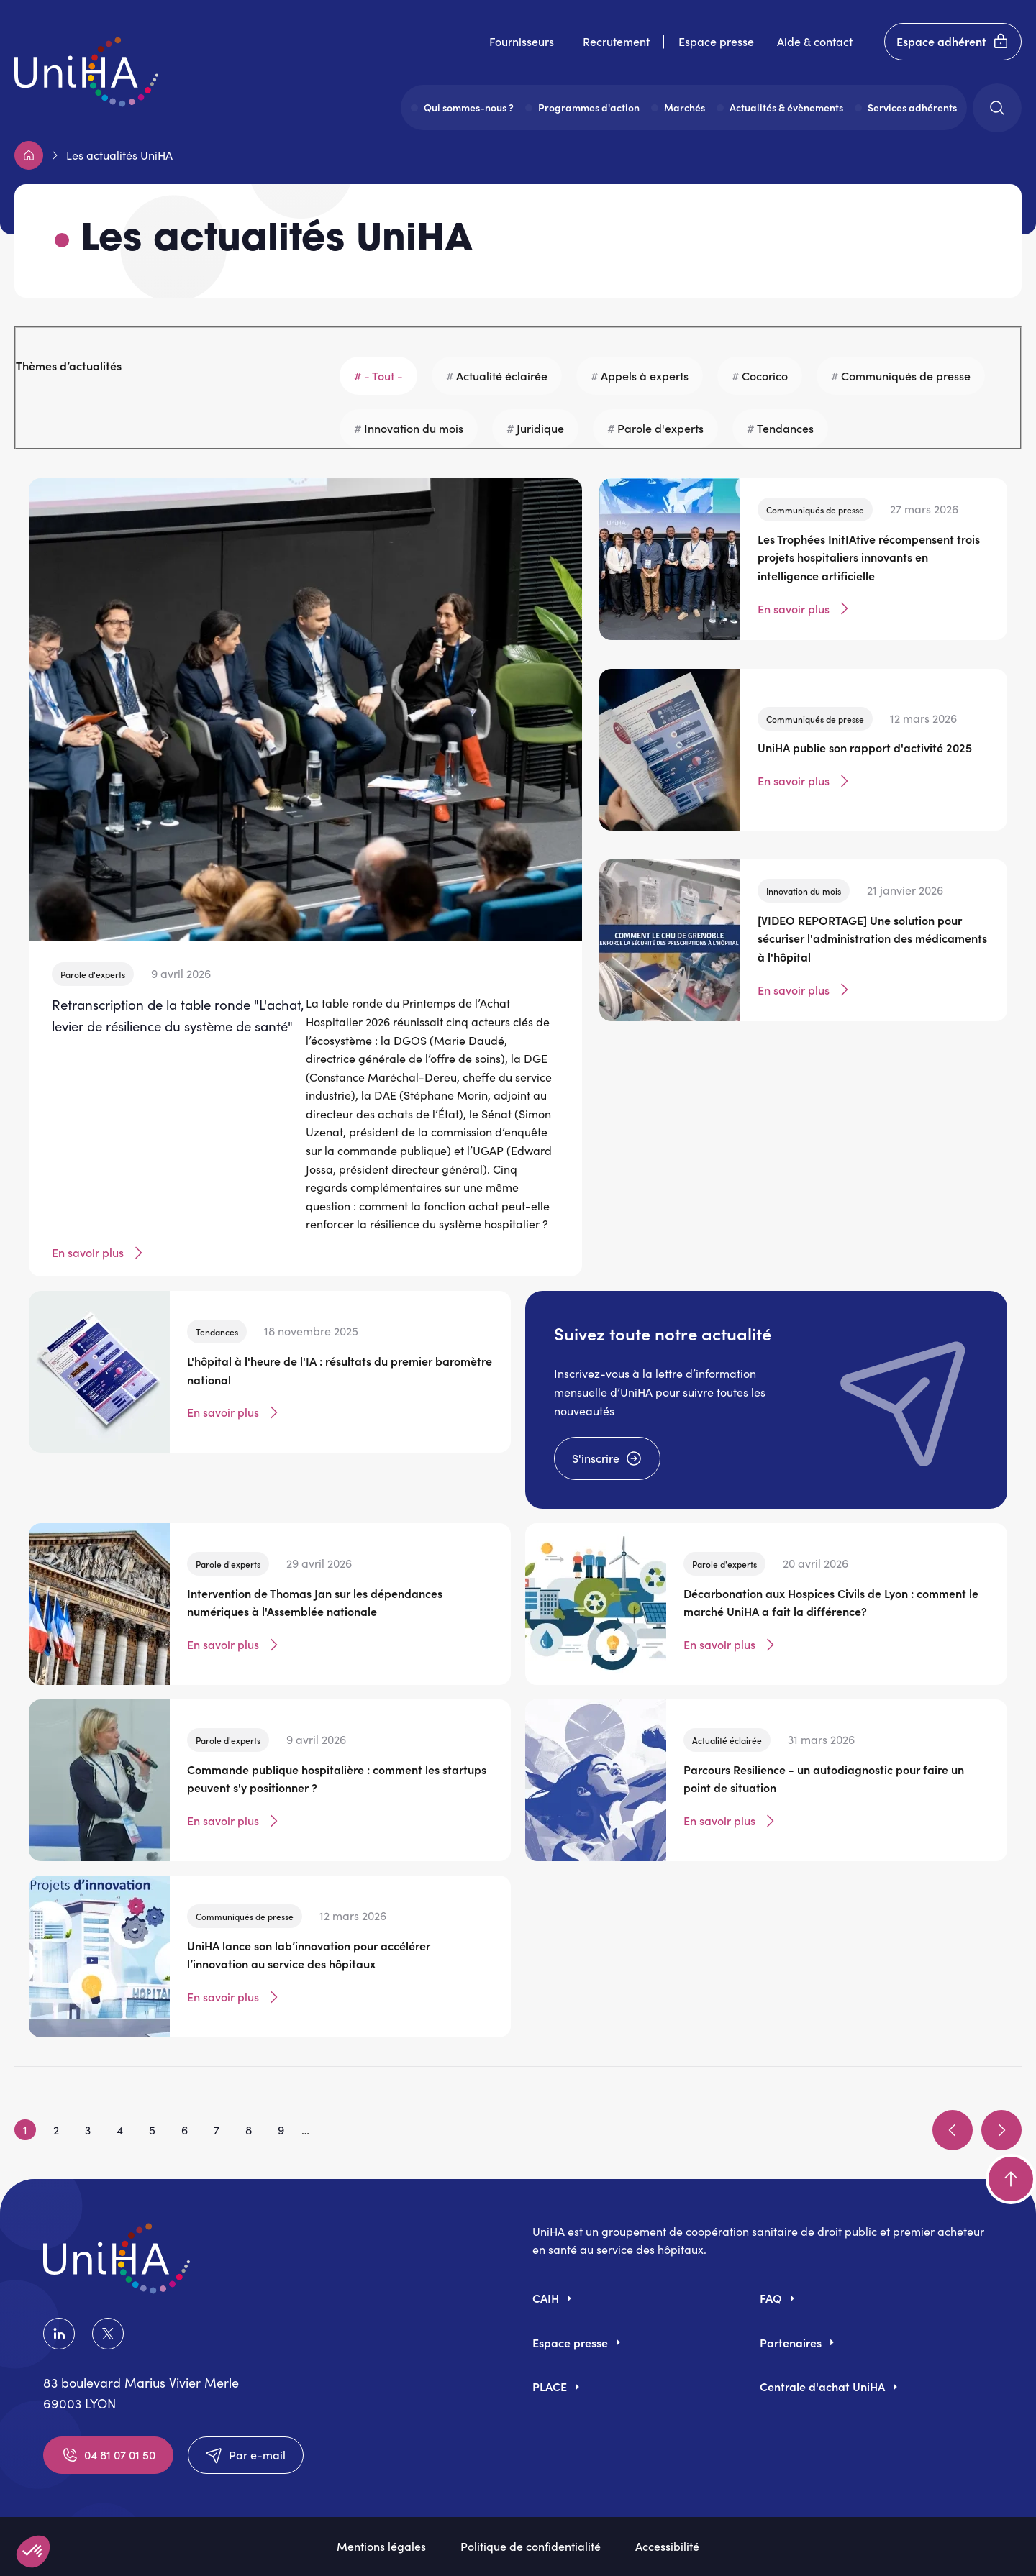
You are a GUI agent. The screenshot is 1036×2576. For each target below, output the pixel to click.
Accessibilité (667, 2546)
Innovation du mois (413, 428)
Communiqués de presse (906, 375)
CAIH (545, 2298)
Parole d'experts (660, 428)
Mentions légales (381, 2546)
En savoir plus (99, 1252)
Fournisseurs (521, 41)
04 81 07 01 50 (108, 2455)
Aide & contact (815, 41)
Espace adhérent (952, 41)
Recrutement (616, 41)
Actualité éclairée (501, 375)
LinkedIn (59, 2333)
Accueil (28, 155)
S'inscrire (607, 1458)
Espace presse (716, 41)
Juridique (540, 428)
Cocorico (765, 375)
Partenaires (791, 2342)
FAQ (771, 2298)
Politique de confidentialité (530, 2546)
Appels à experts (645, 375)
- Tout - (383, 375)
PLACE (549, 2386)
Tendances (785, 428)
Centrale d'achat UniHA (822, 2386)
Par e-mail (246, 2455)
